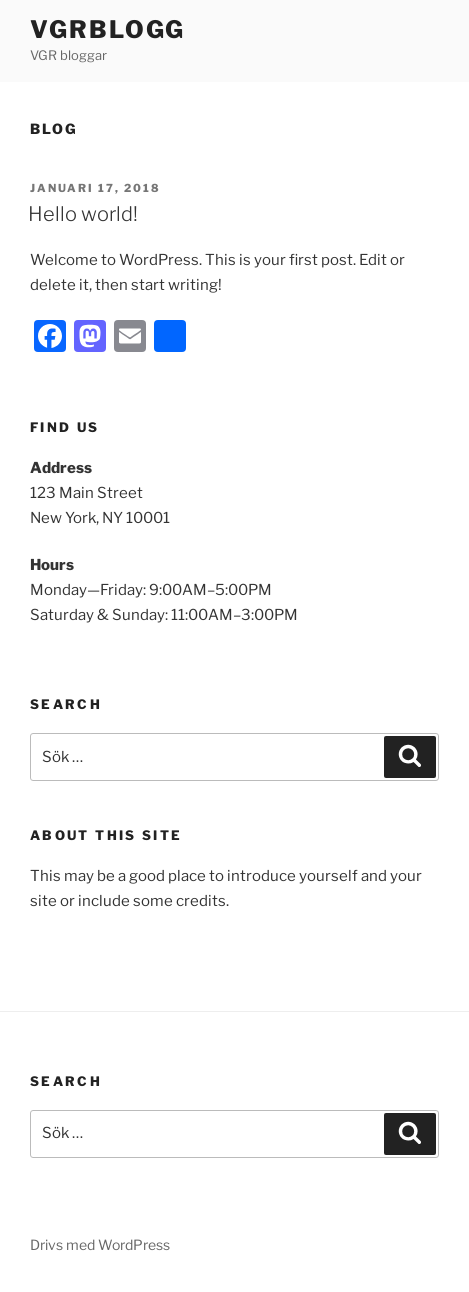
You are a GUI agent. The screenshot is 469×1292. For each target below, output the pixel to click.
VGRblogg (107, 29)
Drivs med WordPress (100, 1244)
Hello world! (83, 214)
